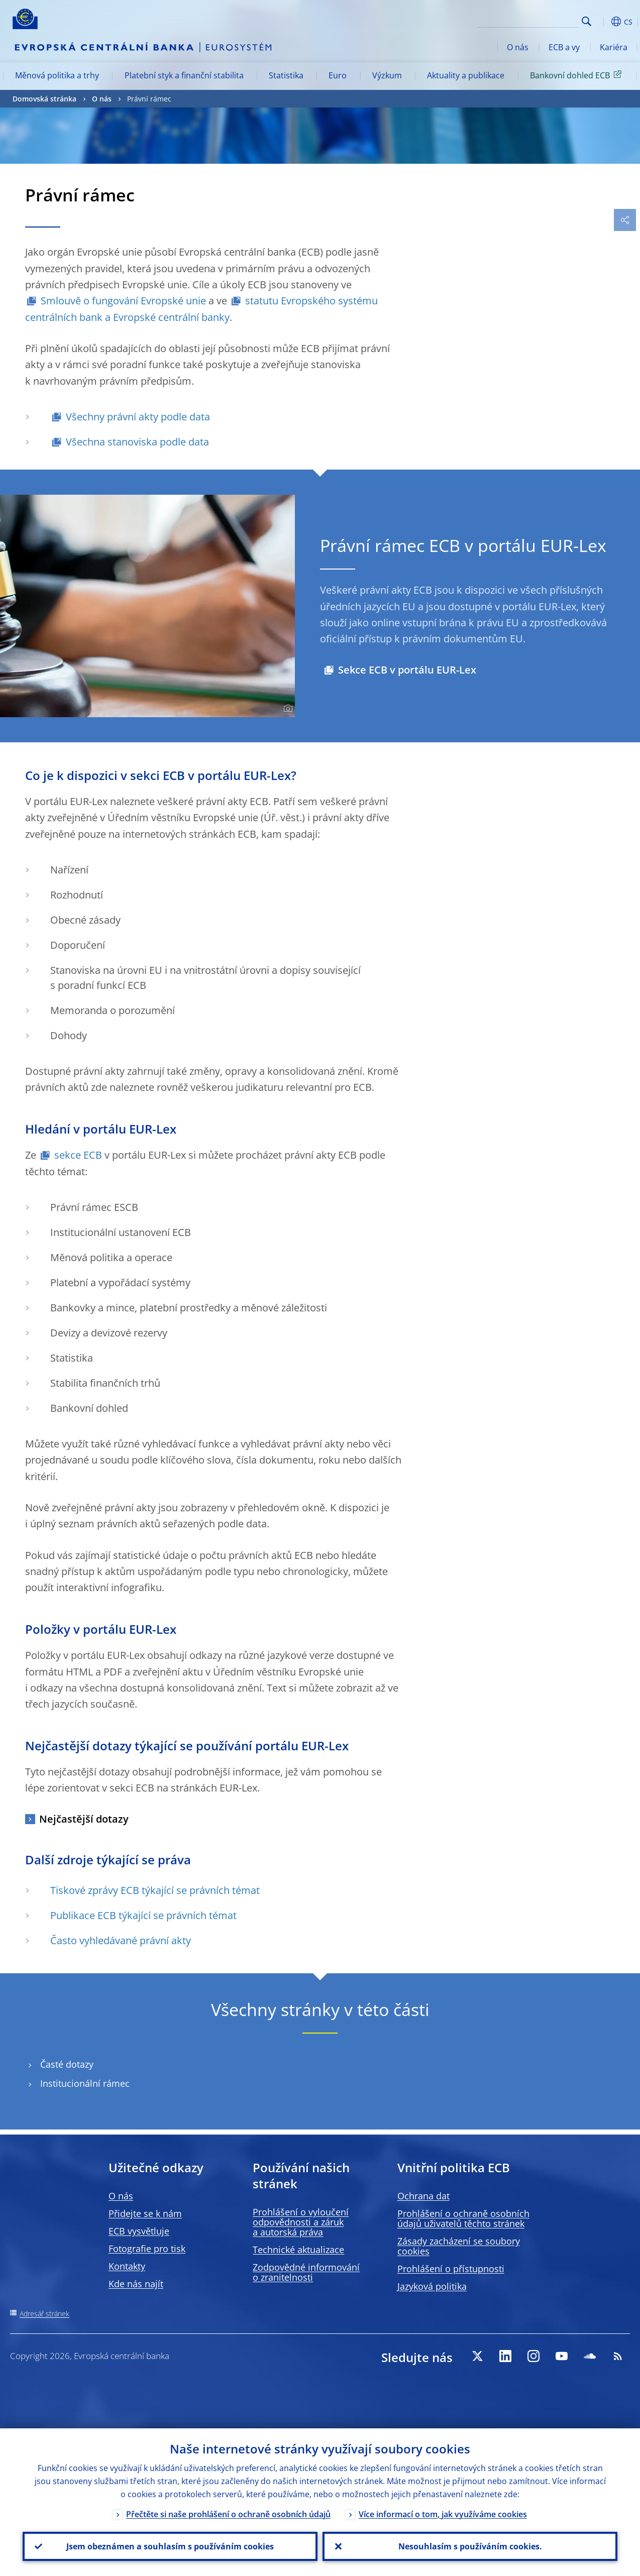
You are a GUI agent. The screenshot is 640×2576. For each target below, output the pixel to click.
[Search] (528, 20)
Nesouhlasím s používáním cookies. (470, 2546)
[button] (602, 21)
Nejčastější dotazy (84, 1819)
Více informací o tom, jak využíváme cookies (443, 2514)
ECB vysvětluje (139, 2231)
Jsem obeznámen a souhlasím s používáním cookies (170, 2546)
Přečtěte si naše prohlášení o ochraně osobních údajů (228, 2514)
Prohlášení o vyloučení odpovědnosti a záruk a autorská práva (301, 2222)
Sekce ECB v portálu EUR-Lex (407, 670)
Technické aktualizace (298, 2250)
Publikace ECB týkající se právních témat (143, 1915)
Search (586, 21)
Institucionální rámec (85, 2083)
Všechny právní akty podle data (138, 416)
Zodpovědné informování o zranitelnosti (306, 2272)
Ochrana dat (423, 2196)
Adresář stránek (44, 2313)
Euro (338, 75)
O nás (517, 47)
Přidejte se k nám (145, 2213)
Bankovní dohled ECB (577, 75)
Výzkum (387, 75)
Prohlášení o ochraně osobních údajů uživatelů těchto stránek (463, 2218)
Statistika (286, 75)
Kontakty (127, 2266)
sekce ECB (78, 1155)
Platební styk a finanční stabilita (184, 75)
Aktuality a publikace (465, 75)
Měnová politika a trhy (57, 75)
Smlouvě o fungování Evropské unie (123, 300)
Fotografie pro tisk (147, 2249)
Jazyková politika (432, 2286)
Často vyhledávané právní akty (120, 1940)
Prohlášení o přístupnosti (450, 2269)
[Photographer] (286, 708)
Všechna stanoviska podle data (137, 442)
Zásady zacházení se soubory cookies (458, 2246)
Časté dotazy (66, 2064)
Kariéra (613, 47)
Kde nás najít (136, 2284)
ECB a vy (564, 47)
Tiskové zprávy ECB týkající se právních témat (155, 1890)
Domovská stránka (44, 98)
